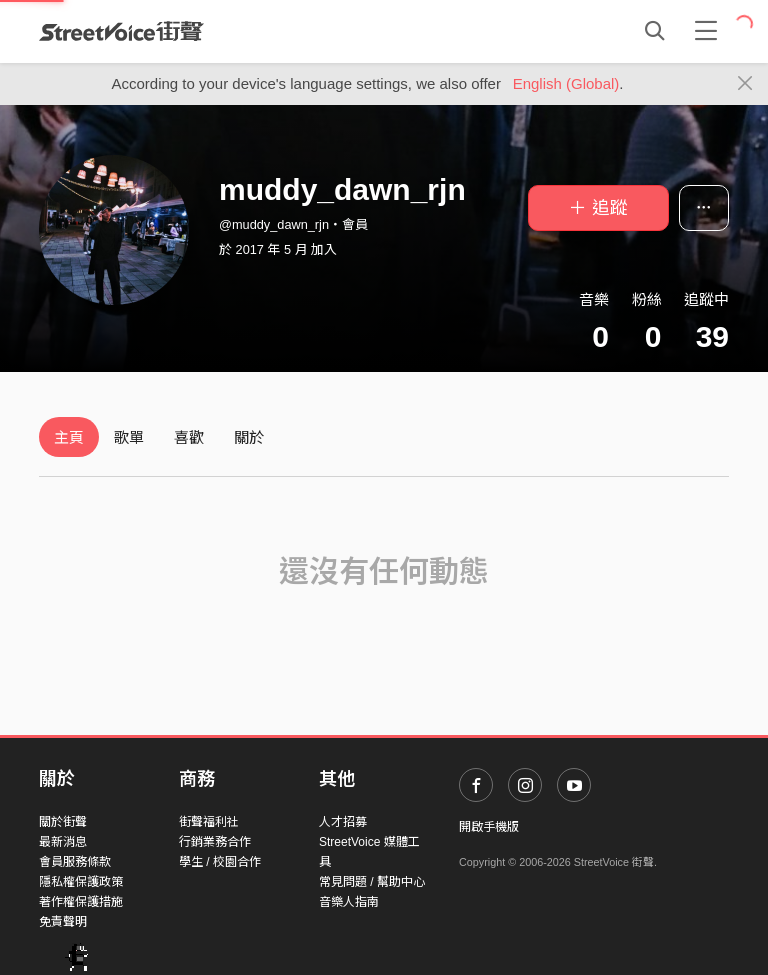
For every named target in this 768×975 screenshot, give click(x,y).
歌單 (129, 437)
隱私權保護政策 (81, 882)
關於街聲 (63, 822)
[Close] (745, 84)
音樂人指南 (349, 902)
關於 (249, 437)
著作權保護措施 (81, 902)
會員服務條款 (75, 862)
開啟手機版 (489, 827)
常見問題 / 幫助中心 (372, 882)
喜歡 (189, 437)
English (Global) (566, 83)
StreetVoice (121, 31)
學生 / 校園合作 (220, 862)
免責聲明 (63, 922)
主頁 (69, 437)
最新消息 (63, 842)
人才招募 (343, 822)
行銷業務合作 (215, 842)
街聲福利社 (209, 822)
